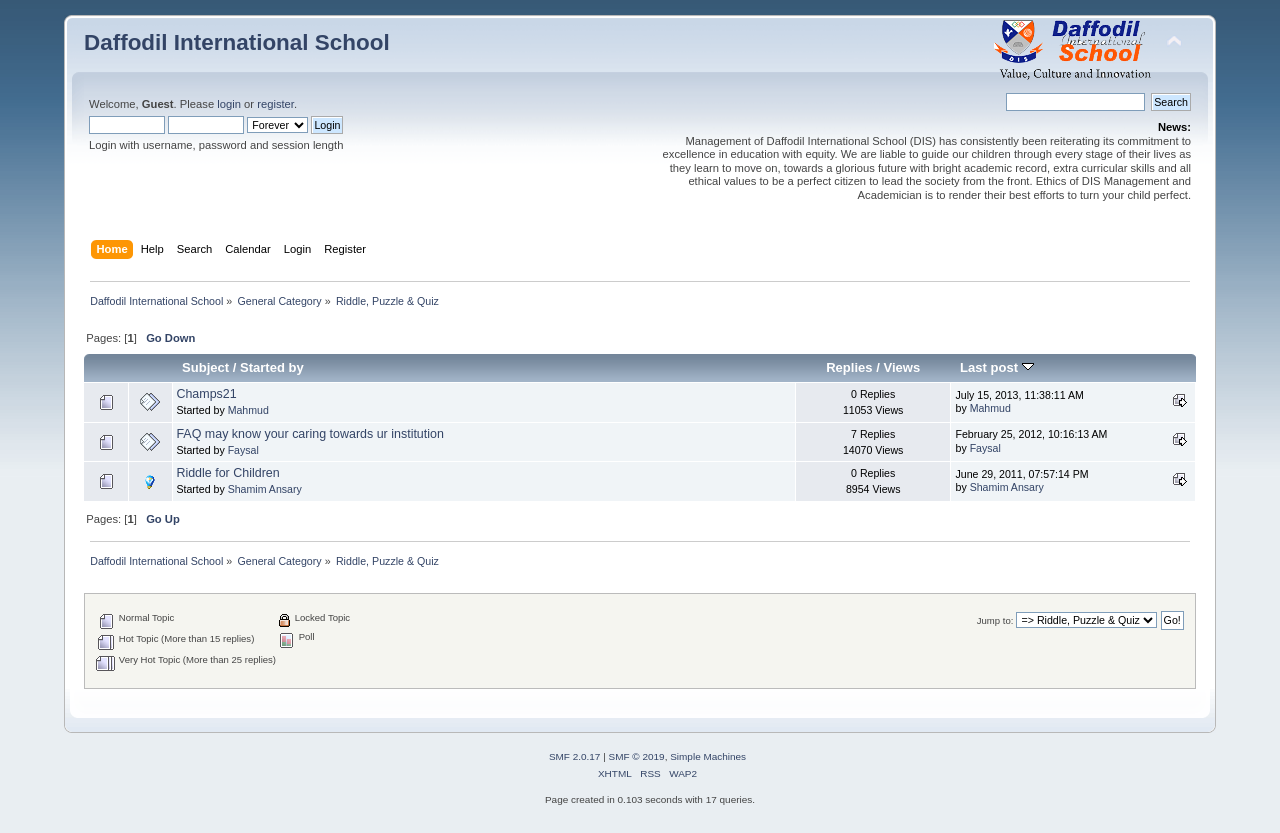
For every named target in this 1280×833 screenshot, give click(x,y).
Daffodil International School (237, 42)
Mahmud (248, 410)
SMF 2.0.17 (575, 756)
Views (901, 367)
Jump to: (995, 620)
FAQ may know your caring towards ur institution (310, 434)
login (229, 104)
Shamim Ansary (265, 489)
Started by (272, 367)
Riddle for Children (227, 473)
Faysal (243, 450)
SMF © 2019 (637, 756)
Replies (849, 367)
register (275, 104)
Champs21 (206, 394)
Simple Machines (708, 756)
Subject (205, 367)
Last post (997, 367)
